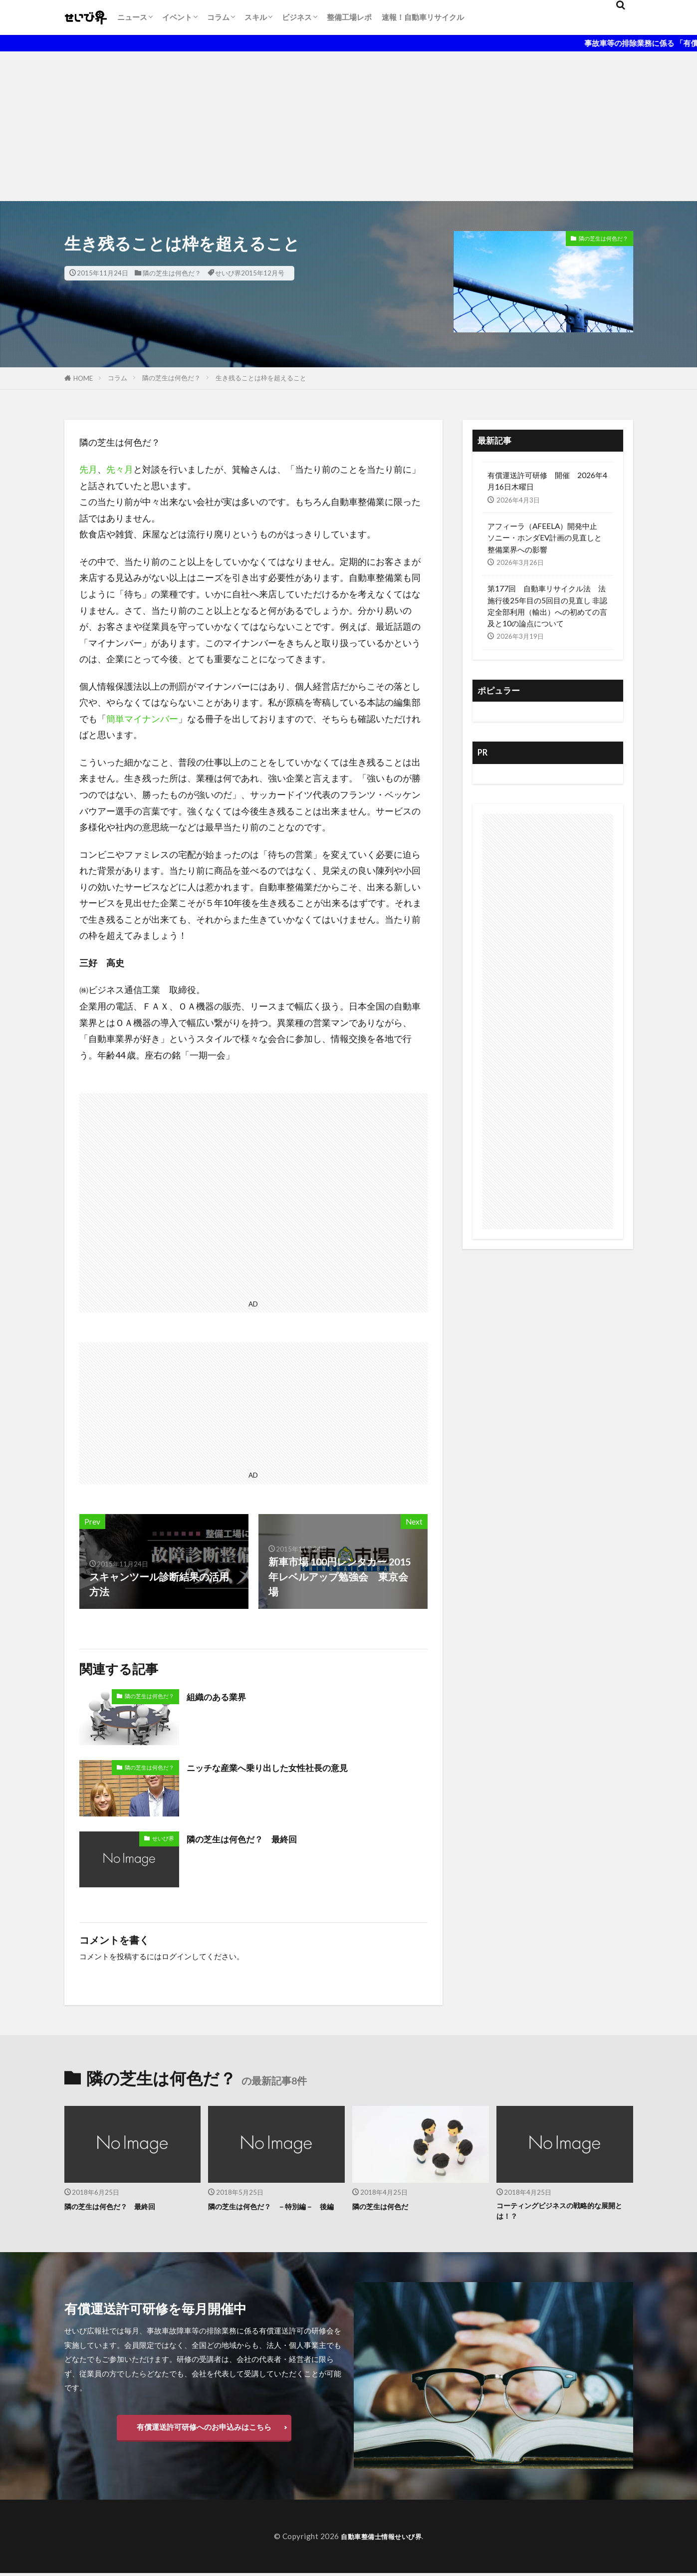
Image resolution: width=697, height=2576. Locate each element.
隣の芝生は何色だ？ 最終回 (251, 1838)
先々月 (119, 469)
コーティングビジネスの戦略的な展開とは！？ (564, 2212)
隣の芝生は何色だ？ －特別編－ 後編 (276, 2212)
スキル (255, 16)
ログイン (177, 1956)
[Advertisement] (348, 126)
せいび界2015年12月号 (249, 273)
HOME (83, 378)
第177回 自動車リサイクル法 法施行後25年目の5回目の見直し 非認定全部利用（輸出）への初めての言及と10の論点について (547, 605)
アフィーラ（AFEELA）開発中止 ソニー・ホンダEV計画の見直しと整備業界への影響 (546, 537)
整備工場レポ (349, 16)
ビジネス (297, 16)
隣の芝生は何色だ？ (172, 273)
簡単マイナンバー (142, 719)
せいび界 (163, 1838)
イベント (177, 16)
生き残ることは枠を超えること (261, 378)
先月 (88, 469)
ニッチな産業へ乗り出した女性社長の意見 (281, 1767)
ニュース (132, 16)
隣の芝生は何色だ (386, 2206)
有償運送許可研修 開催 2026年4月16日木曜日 (547, 481)
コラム (218, 16)
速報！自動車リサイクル (423, 16)
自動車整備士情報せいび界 (381, 2539)
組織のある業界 (221, 1696)
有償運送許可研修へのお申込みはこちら (204, 2429)
